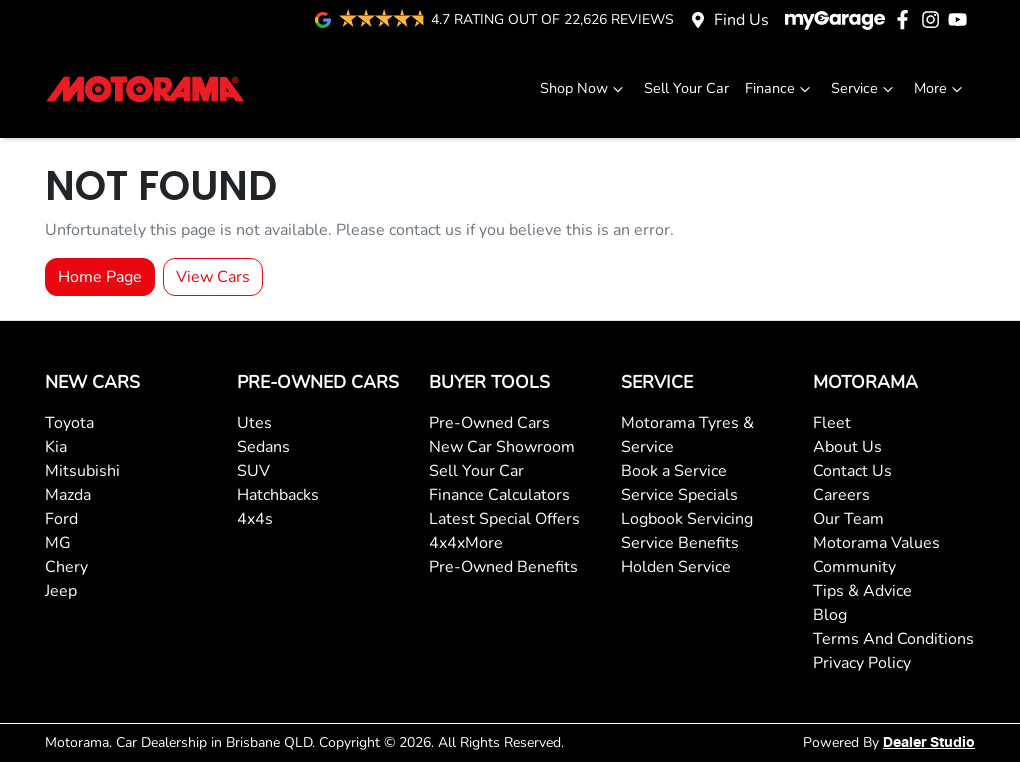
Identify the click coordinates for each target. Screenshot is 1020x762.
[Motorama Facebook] (906, 19)
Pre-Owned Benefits (503, 567)
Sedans (263, 447)
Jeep (61, 591)
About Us (847, 447)
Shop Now (584, 88)
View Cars (213, 277)
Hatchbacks (278, 495)
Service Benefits (680, 543)
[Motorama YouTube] (961, 19)
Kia (56, 447)
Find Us (741, 20)
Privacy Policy (862, 663)
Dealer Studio (929, 743)
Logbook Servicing (687, 519)
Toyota (69, 423)
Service (864, 88)
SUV (253, 471)
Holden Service (676, 567)
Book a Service (674, 471)
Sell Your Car (686, 88)
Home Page (100, 277)
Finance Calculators (499, 495)
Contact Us (852, 471)
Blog (830, 615)
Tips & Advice (862, 591)
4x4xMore (466, 543)
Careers (841, 495)
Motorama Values (876, 543)
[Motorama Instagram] (934, 19)
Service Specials (679, 495)
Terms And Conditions (893, 639)
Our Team (848, 519)
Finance (780, 88)
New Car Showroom (502, 447)
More (940, 88)
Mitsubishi (82, 471)
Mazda (68, 495)
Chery (66, 567)
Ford (61, 519)
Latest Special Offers (504, 519)
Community (854, 567)
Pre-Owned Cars (489, 423)
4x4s (255, 519)
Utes (254, 423)
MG (58, 543)
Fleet (832, 423)
